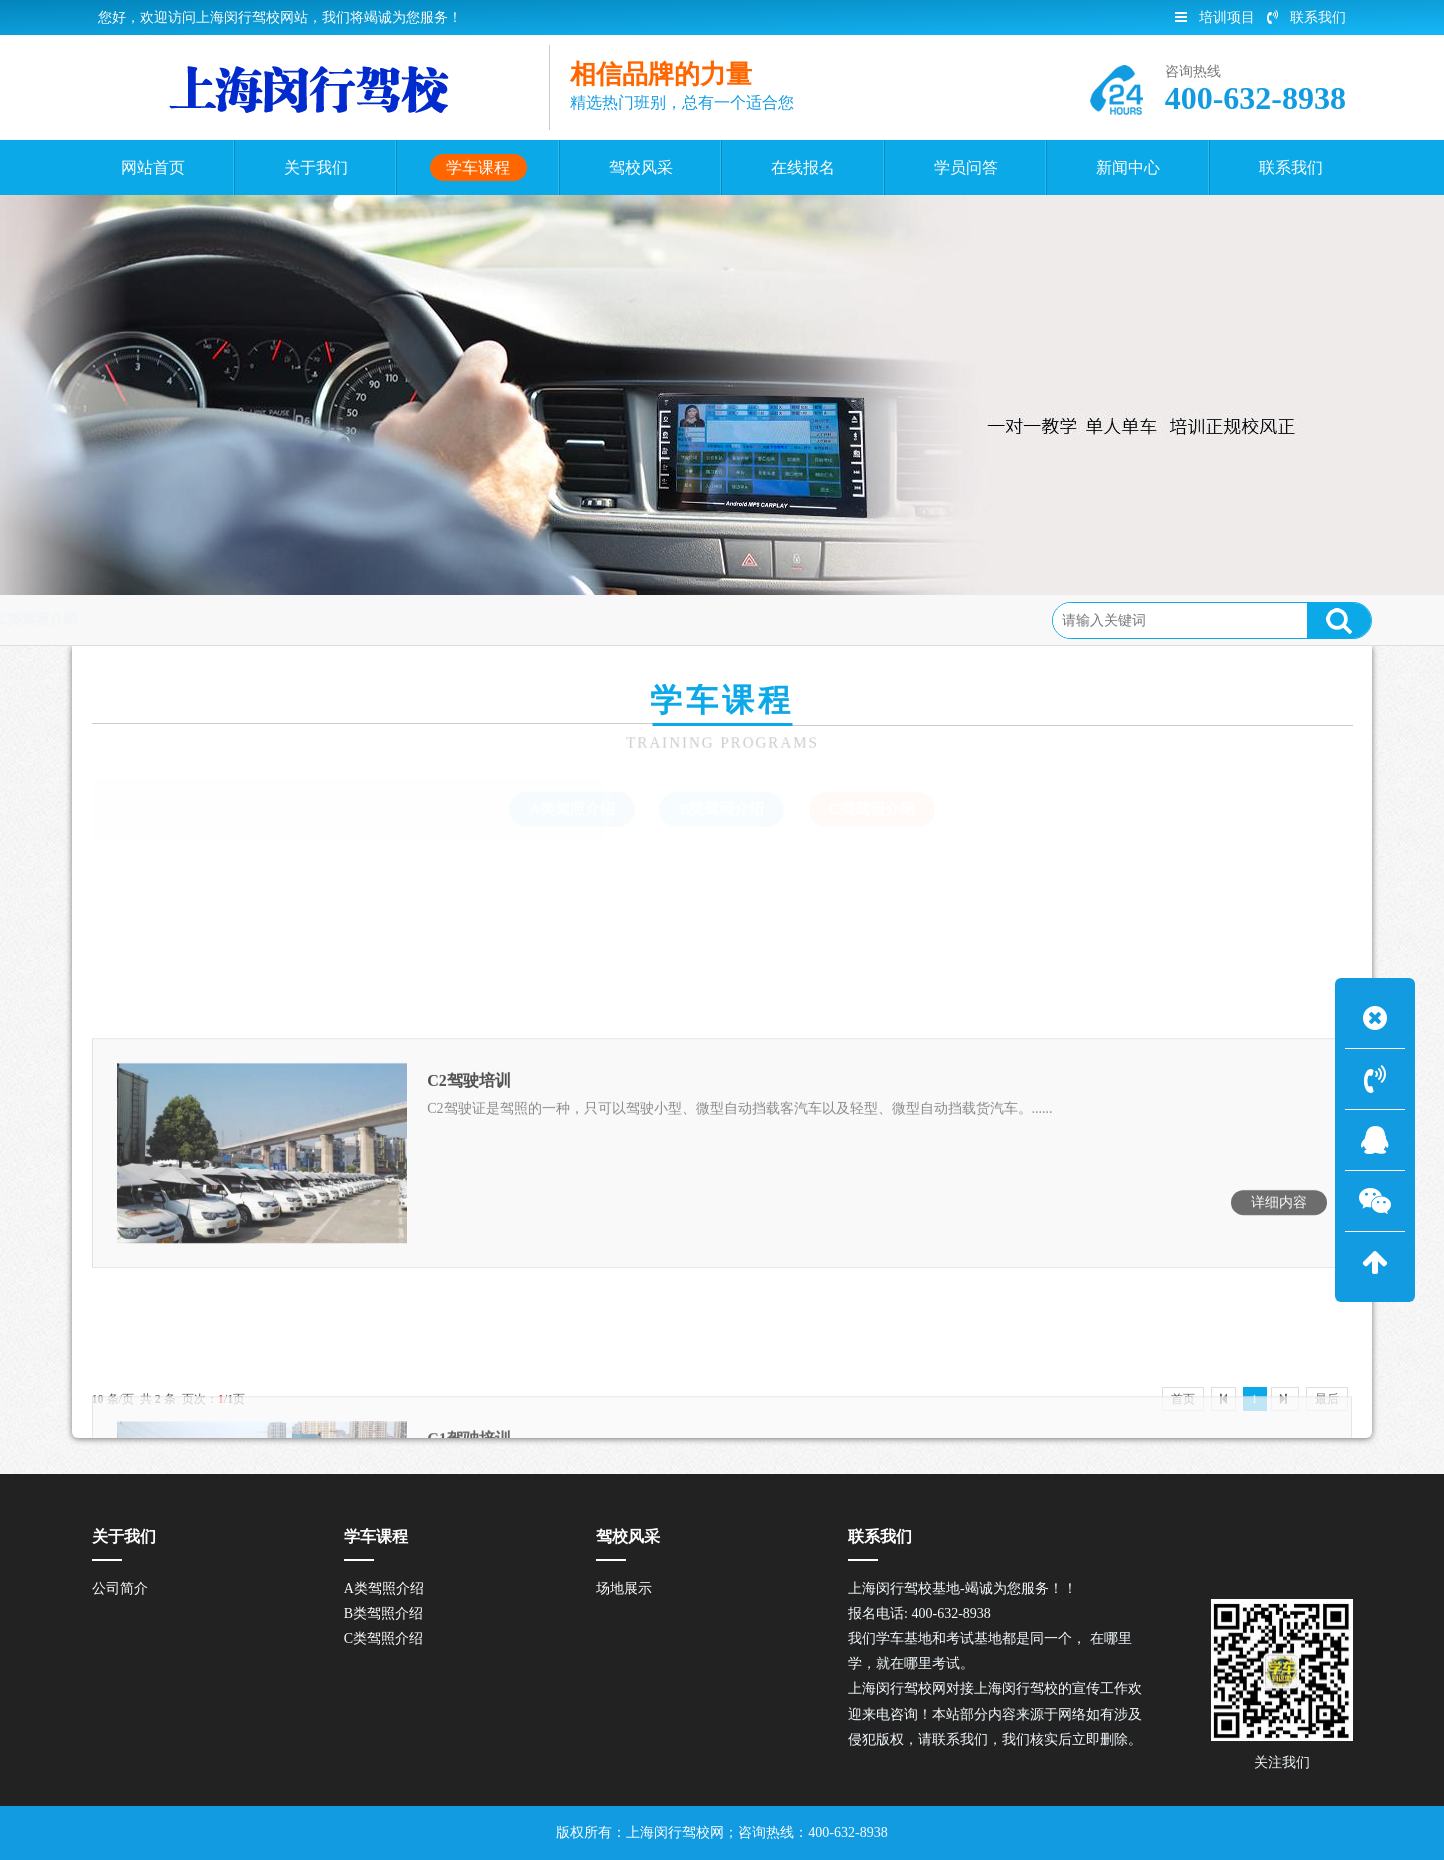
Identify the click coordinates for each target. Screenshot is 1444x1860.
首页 (167, 619)
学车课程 (233, 619)
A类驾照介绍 (572, 809)
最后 (1327, 1399)
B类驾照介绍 (721, 809)
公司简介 (120, 1588)
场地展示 (624, 1588)
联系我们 (1306, 17)
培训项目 (1215, 17)
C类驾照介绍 (326, 619)
